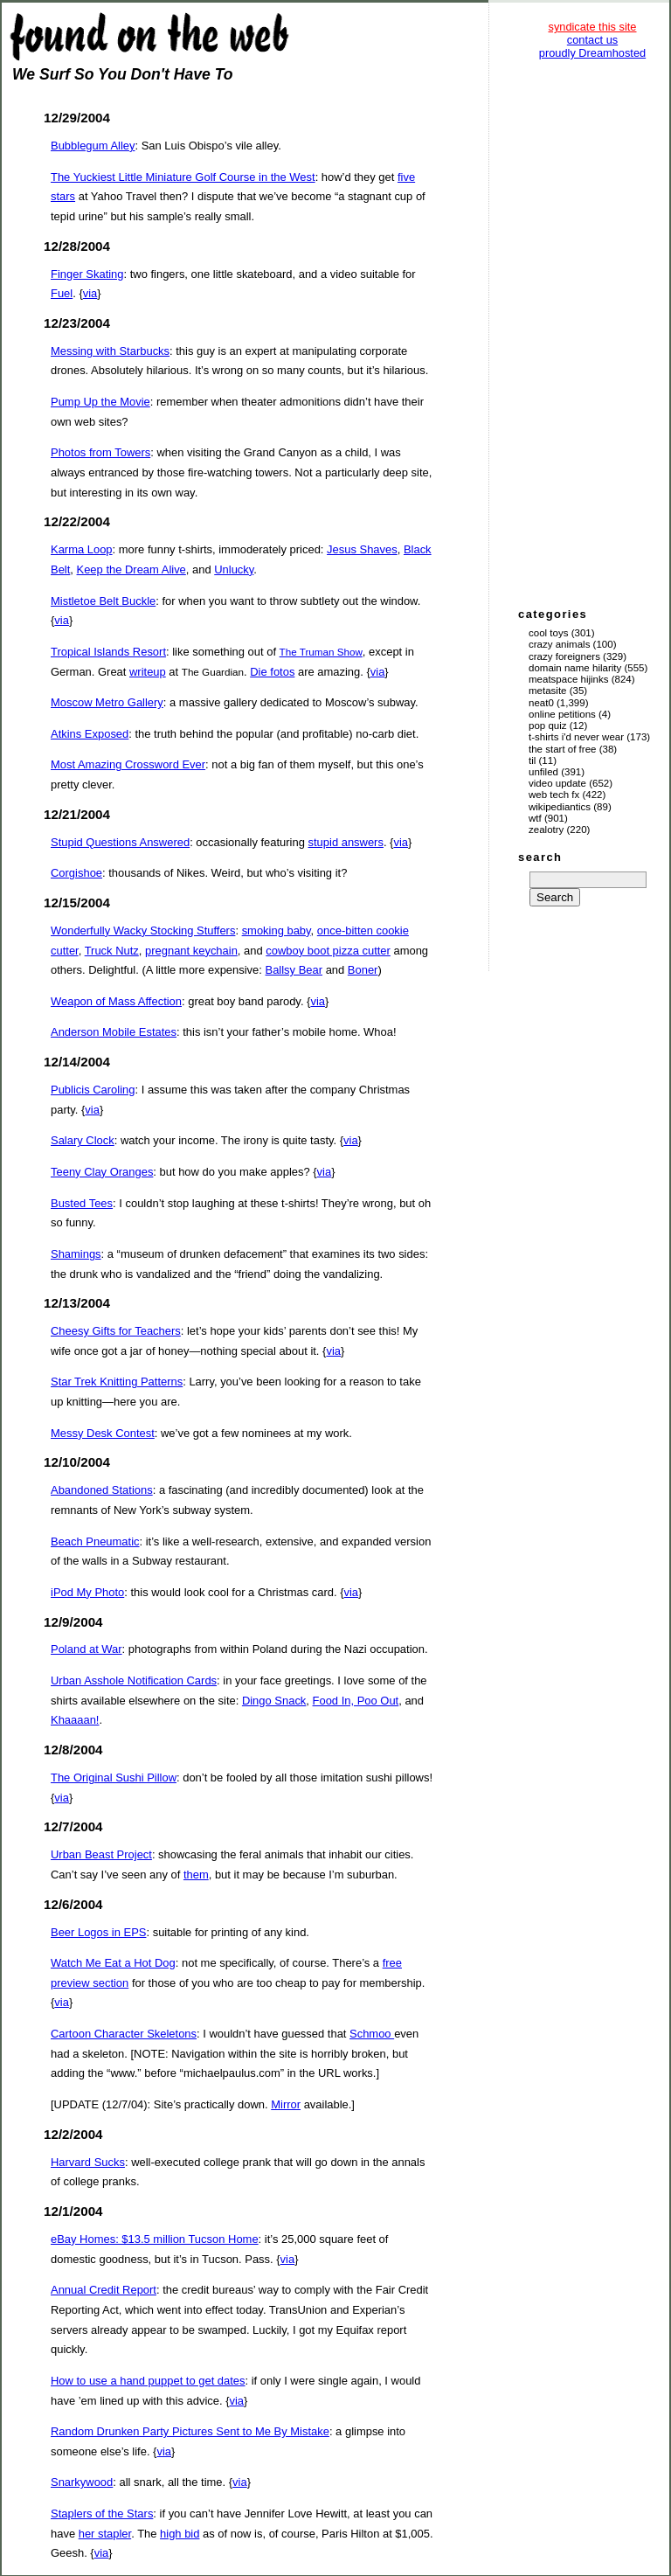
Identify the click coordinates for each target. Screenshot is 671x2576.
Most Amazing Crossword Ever (128, 764)
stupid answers (346, 842)
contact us (592, 39)
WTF (535, 818)
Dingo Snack (274, 1700)
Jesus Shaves (362, 549)
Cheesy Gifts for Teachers (116, 1330)
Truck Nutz (112, 950)
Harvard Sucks (88, 2162)
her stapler (105, 2533)
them (196, 1874)
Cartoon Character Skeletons (124, 2033)
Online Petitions (562, 714)
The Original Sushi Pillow (113, 1777)
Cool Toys (548, 633)
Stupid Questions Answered (120, 842)
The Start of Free (562, 749)
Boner (363, 969)
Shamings (76, 1253)
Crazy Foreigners (564, 656)
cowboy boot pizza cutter (328, 950)
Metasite (548, 690)
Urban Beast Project (101, 1854)
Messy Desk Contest (103, 1433)
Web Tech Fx (554, 794)
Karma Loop (82, 549)
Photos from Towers (100, 452)
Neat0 (541, 703)
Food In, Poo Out (356, 1700)
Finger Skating (87, 274)
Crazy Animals (559, 644)
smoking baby (276, 930)
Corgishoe (76, 872)
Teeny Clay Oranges (102, 1171)
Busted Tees (82, 1203)
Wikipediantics (560, 807)
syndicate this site (592, 26)
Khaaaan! (75, 1719)
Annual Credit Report (103, 2289)
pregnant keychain (191, 950)
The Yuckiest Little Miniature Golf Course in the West (183, 177)
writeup (147, 671)
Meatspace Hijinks (569, 679)
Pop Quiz (548, 725)
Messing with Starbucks (110, 351)
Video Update (557, 783)
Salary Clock (82, 1140)
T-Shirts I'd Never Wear (576, 737)
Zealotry (546, 829)
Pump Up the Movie (100, 401)
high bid (179, 2533)
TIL (532, 760)
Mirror (286, 2104)
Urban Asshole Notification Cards (134, 1680)
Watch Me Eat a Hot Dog (113, 1962)
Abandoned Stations (102, 1489)
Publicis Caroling (93, 1089)
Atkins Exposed (89, 733)
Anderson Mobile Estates (113, 1031)
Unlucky (233, 569)
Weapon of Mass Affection (116, 1001)
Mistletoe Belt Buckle (103, 601)
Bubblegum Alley (93, 145)
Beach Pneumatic (95, 1541)
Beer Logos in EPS (98, 1932)
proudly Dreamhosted (592, 52)
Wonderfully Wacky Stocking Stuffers (143, 930)
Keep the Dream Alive (131, 569)
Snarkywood (82, 2482)
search (540, 857)
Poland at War (86, 1649)
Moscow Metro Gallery (107, 702)
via (90, 293)
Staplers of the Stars (102, 2513)
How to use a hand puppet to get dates (148, 2380)
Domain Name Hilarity (575, 668)
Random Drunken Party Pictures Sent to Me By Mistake (190, 2431)
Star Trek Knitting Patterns (117, 1381)
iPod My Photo (87, 1592)
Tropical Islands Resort (108, 651)
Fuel (62, 293)
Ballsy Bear (294, 969)
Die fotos (272, 671)
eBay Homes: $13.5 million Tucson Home (155, 2239)
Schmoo (371, 2033)
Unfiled (543, 772)
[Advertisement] (592, 332)
